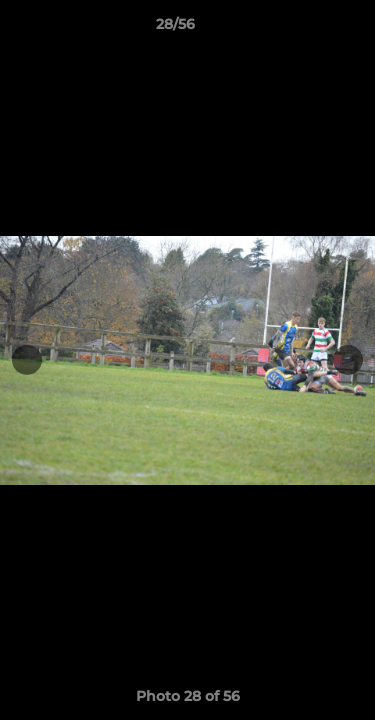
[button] (303, 29)
